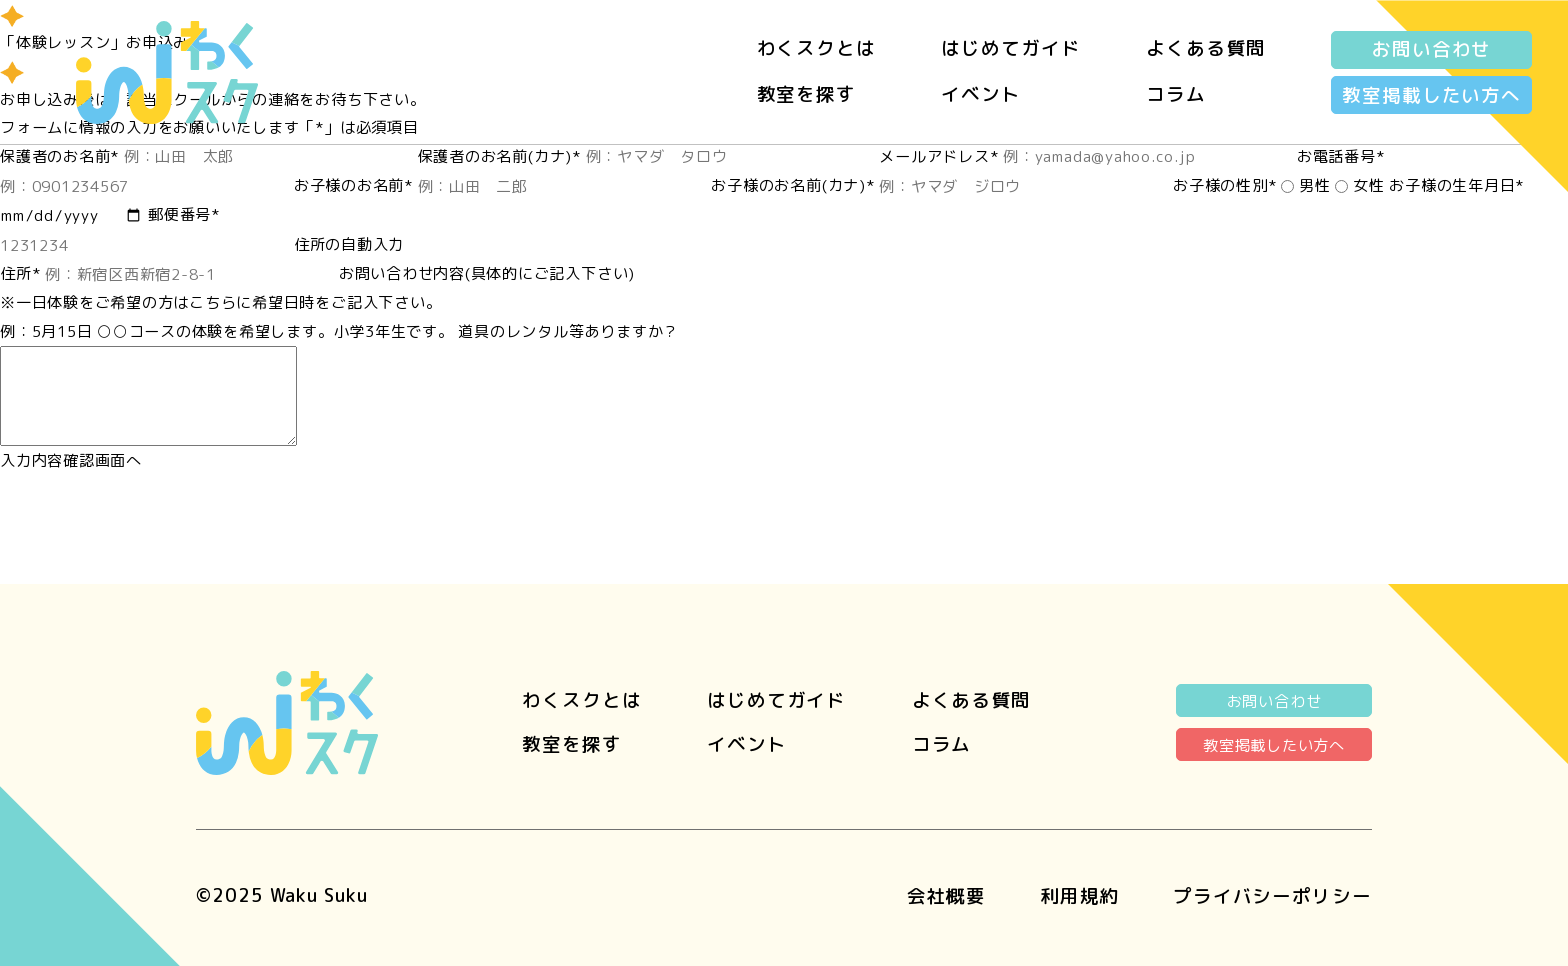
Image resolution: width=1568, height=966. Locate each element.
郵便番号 (184, 214)
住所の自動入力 (349, 244)
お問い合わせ (1432, 49)
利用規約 (1080, 896)
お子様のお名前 (353, 185)
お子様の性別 (1224, 185)
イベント (981, 94)
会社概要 (947, 896)
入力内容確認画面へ (71, 460)
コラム (1176, 94)
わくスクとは (817, 48)
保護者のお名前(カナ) (499, 156)
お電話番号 (1341, 156)
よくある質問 (1206, 48)
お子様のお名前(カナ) (792, 185)
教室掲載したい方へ (1431, 95)
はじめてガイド (1010, 48)
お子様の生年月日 (1456, 185)
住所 (20, 273)
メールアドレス (938, 156)
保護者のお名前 (59, 156)
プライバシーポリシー (1272, 896)
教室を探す (807, 94)
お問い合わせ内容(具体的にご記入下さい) (487, 273)
